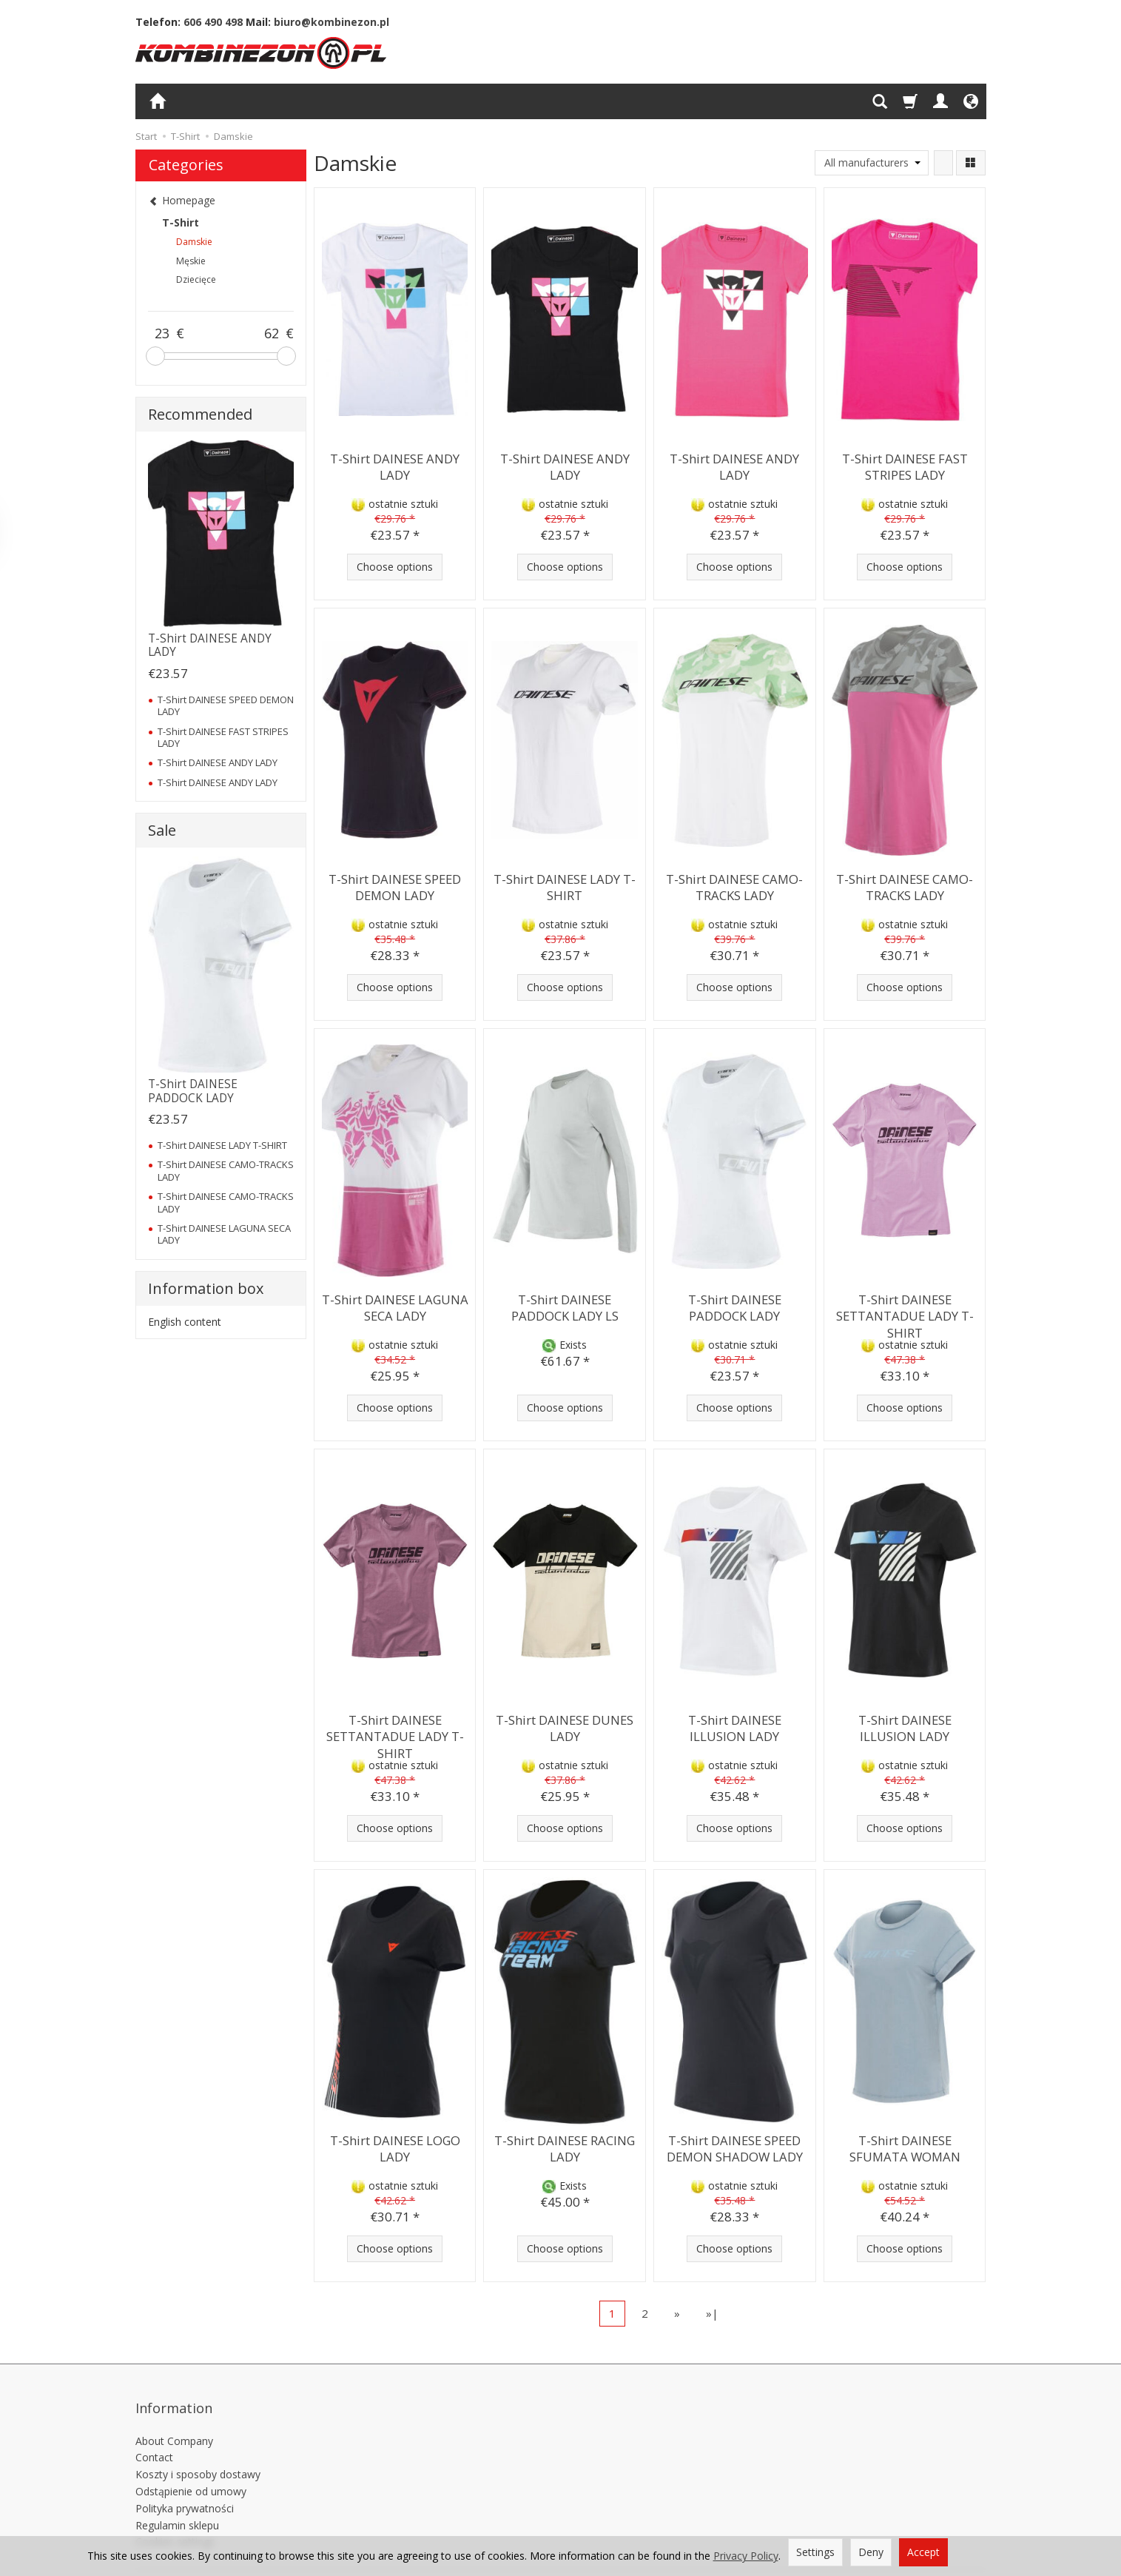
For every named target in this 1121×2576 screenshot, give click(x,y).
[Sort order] (943, 162)
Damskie (194, 241)
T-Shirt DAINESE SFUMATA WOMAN (905, 2145)
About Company (174, 2416)
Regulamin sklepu (177, 2501)
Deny (870, 2552)
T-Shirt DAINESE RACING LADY (565, 2145)
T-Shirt (180, 222)
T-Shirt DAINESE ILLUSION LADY (734, 1725)
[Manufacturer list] (872, 162)
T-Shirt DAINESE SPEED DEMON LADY (395, 884)
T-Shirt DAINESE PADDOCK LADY (734, 1304)
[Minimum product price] (162, 333)
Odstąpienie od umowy (190, 2468)
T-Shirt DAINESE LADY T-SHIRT (565, 884)
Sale (162, 830)
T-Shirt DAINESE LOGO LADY (395, 2145)
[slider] (155, 356)
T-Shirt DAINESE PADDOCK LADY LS (565, 1304)
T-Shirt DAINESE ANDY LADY (395, 463)
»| (712, 2313)
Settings (815, 2552)
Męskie (191, 261)
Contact (154, 2433)
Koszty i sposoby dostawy (197, 2450)
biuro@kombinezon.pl (331, 22)
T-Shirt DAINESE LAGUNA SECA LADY (395, 1304)
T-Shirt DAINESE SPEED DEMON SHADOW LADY (734, 2145)
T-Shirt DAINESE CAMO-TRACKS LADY (735, 884)
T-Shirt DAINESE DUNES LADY (564, 1725)
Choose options (395, 567)
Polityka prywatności (184, 2484)
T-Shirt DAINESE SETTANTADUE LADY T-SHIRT (905, 1311)
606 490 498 (213, 22)
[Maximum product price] (271, 333)
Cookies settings (175, 2518)
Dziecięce (196, 279)
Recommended (200, 414)
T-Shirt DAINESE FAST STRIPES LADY (905, 463)
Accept (923, 2552)
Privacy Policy (745, 2556)
